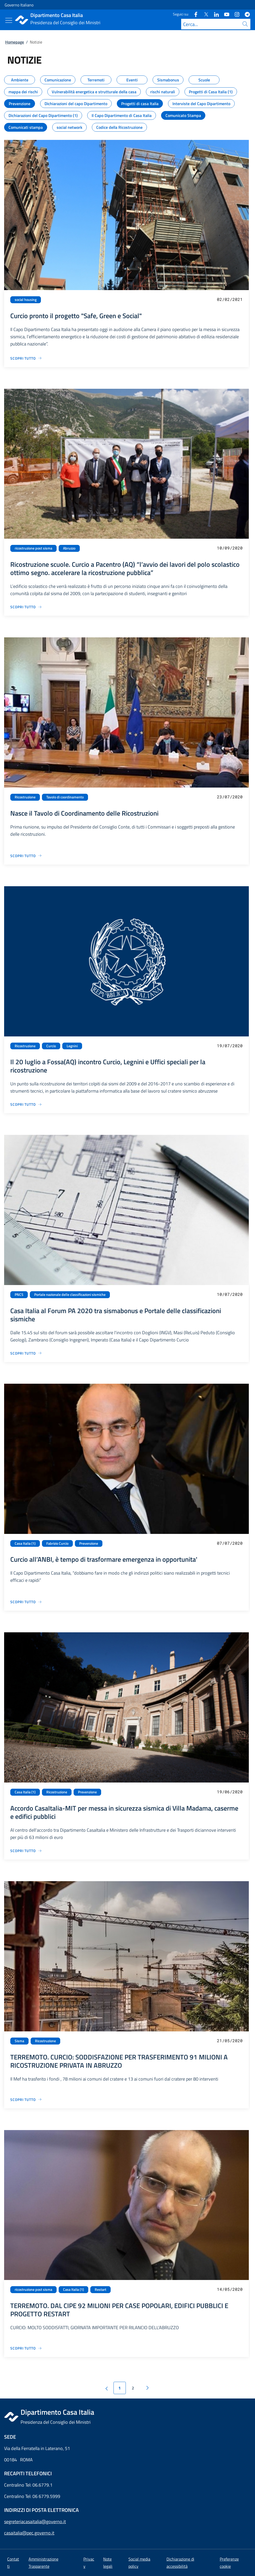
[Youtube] (224, 14)
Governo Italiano (19, 5)
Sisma (19, 2041)
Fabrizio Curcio (57, 1543)
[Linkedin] (214, 14)
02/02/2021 (230, 299)
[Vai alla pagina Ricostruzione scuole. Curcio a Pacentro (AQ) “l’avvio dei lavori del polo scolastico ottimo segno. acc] (26, 607)
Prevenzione (88, 1543)
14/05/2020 (230, 2289)
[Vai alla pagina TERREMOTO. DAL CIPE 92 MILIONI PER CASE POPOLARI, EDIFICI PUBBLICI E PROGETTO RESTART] (26, 2348)
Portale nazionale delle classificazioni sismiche (69, 1294)
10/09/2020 (230, 548)
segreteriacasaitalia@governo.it (35, 2521)
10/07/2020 (230, 1294)
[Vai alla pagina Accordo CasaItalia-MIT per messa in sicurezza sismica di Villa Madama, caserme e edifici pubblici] (26, 1850)
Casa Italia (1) (25, 1543)
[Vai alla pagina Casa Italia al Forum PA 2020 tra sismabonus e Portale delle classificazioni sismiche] (26, 1353)
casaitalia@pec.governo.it (29, 2532)
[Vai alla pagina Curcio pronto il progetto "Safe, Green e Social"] (26, 358)
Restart (100, 2289)
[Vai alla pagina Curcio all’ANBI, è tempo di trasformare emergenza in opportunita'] (26, 1601)
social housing (26, 299)
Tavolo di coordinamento (65, 797)
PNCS (19, 1294)
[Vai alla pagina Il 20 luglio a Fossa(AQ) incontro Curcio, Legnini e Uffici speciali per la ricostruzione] (26, 1104)
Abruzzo (69, 548)
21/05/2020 (230, 2040)
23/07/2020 (230, 796)
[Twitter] (204, 14)
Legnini (72, 1046)
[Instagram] (235, 14)
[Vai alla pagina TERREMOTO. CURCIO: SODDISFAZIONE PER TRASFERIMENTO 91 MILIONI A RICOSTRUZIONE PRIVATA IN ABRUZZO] (26, 2099)
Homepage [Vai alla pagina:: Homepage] (14, 42)
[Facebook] (194, 14)
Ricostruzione (25, 797)
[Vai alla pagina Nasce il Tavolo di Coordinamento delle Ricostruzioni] (26, 855)
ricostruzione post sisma (33, 548)
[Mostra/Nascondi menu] (9, 20)
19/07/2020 (230, 1045)
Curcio (51, 1046)
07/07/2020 (230, 1543)
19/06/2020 (230, 1791)
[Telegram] (245, 14)
